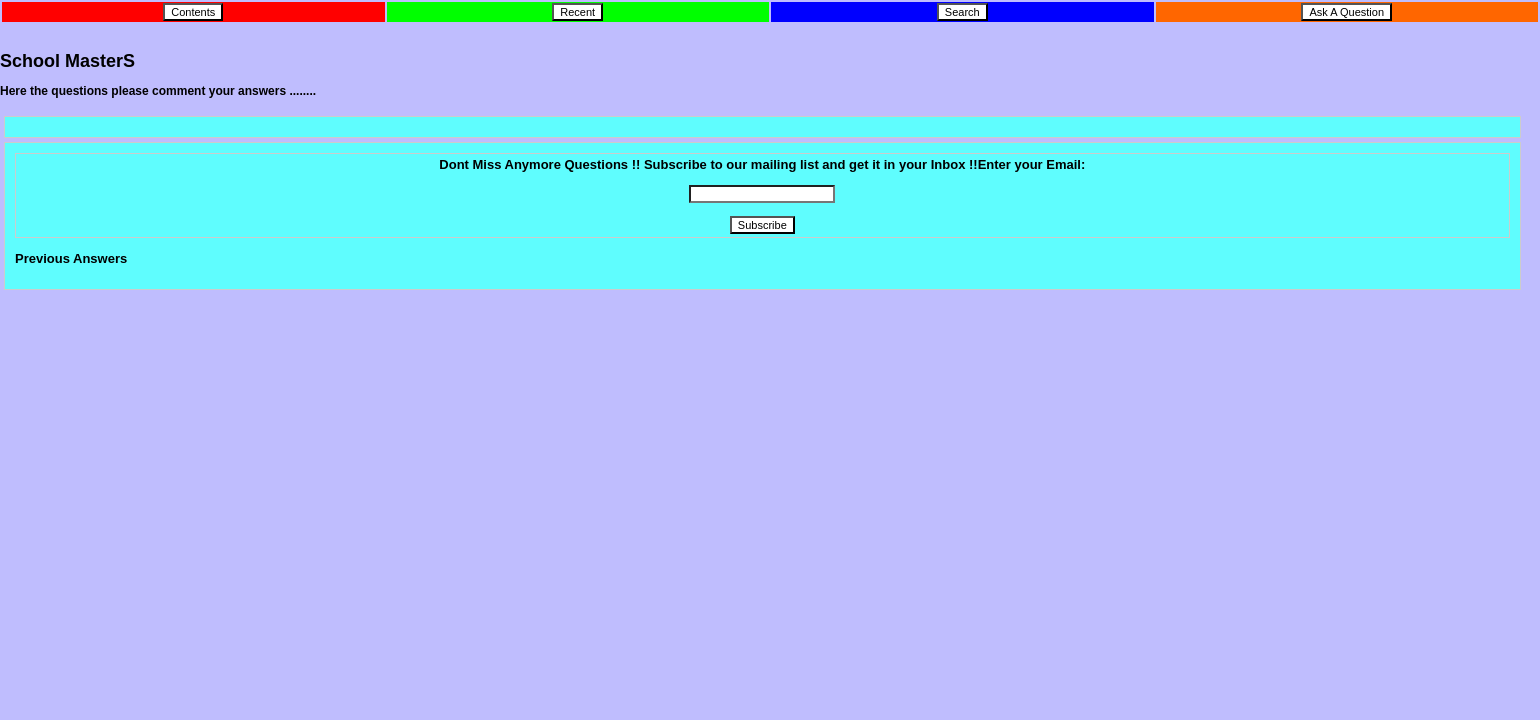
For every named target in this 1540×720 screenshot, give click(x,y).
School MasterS (67, 61)
